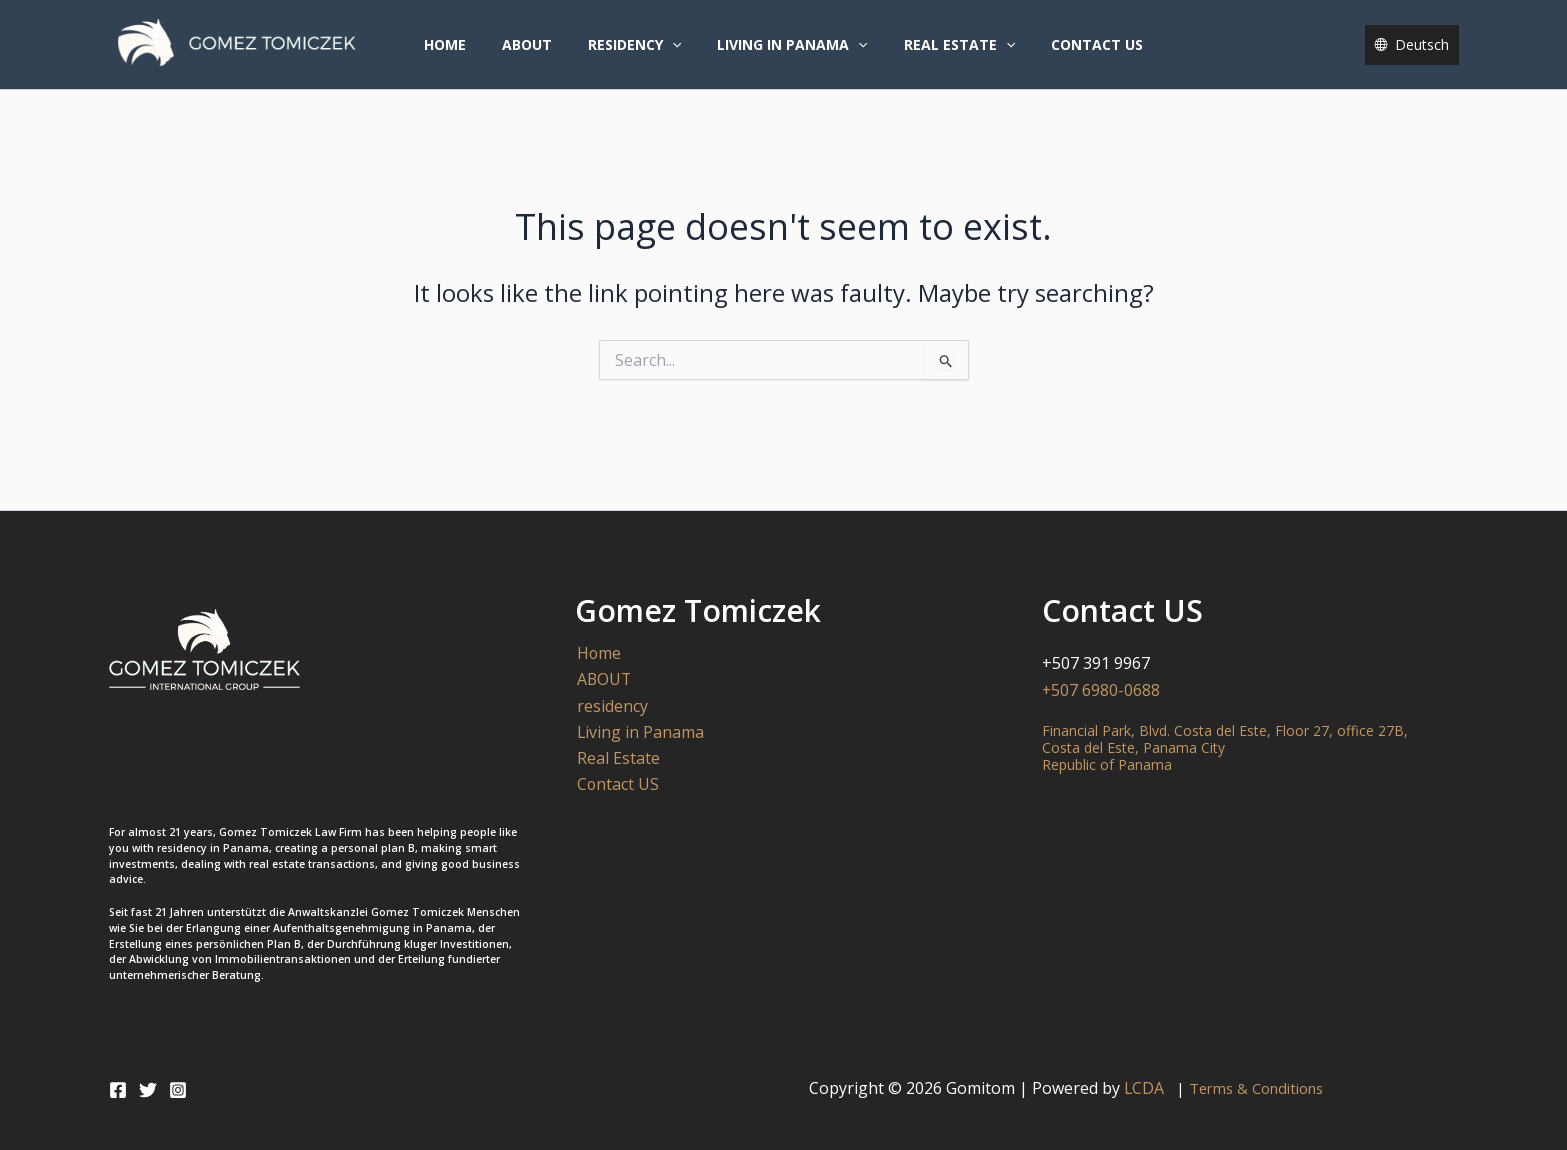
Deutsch (1422, 53)
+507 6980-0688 (1101, 690)
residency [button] (638, 54)
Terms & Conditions (1257, 1088)
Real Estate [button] (947, 54)
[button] (676, 54)
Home (465, 53)
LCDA (1148, 1088)
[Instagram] (178, 1090)
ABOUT (539, 53)
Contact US (1077, 53)
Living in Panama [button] (788, 54)
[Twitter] (148, 1090)
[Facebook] (118, 1090)
